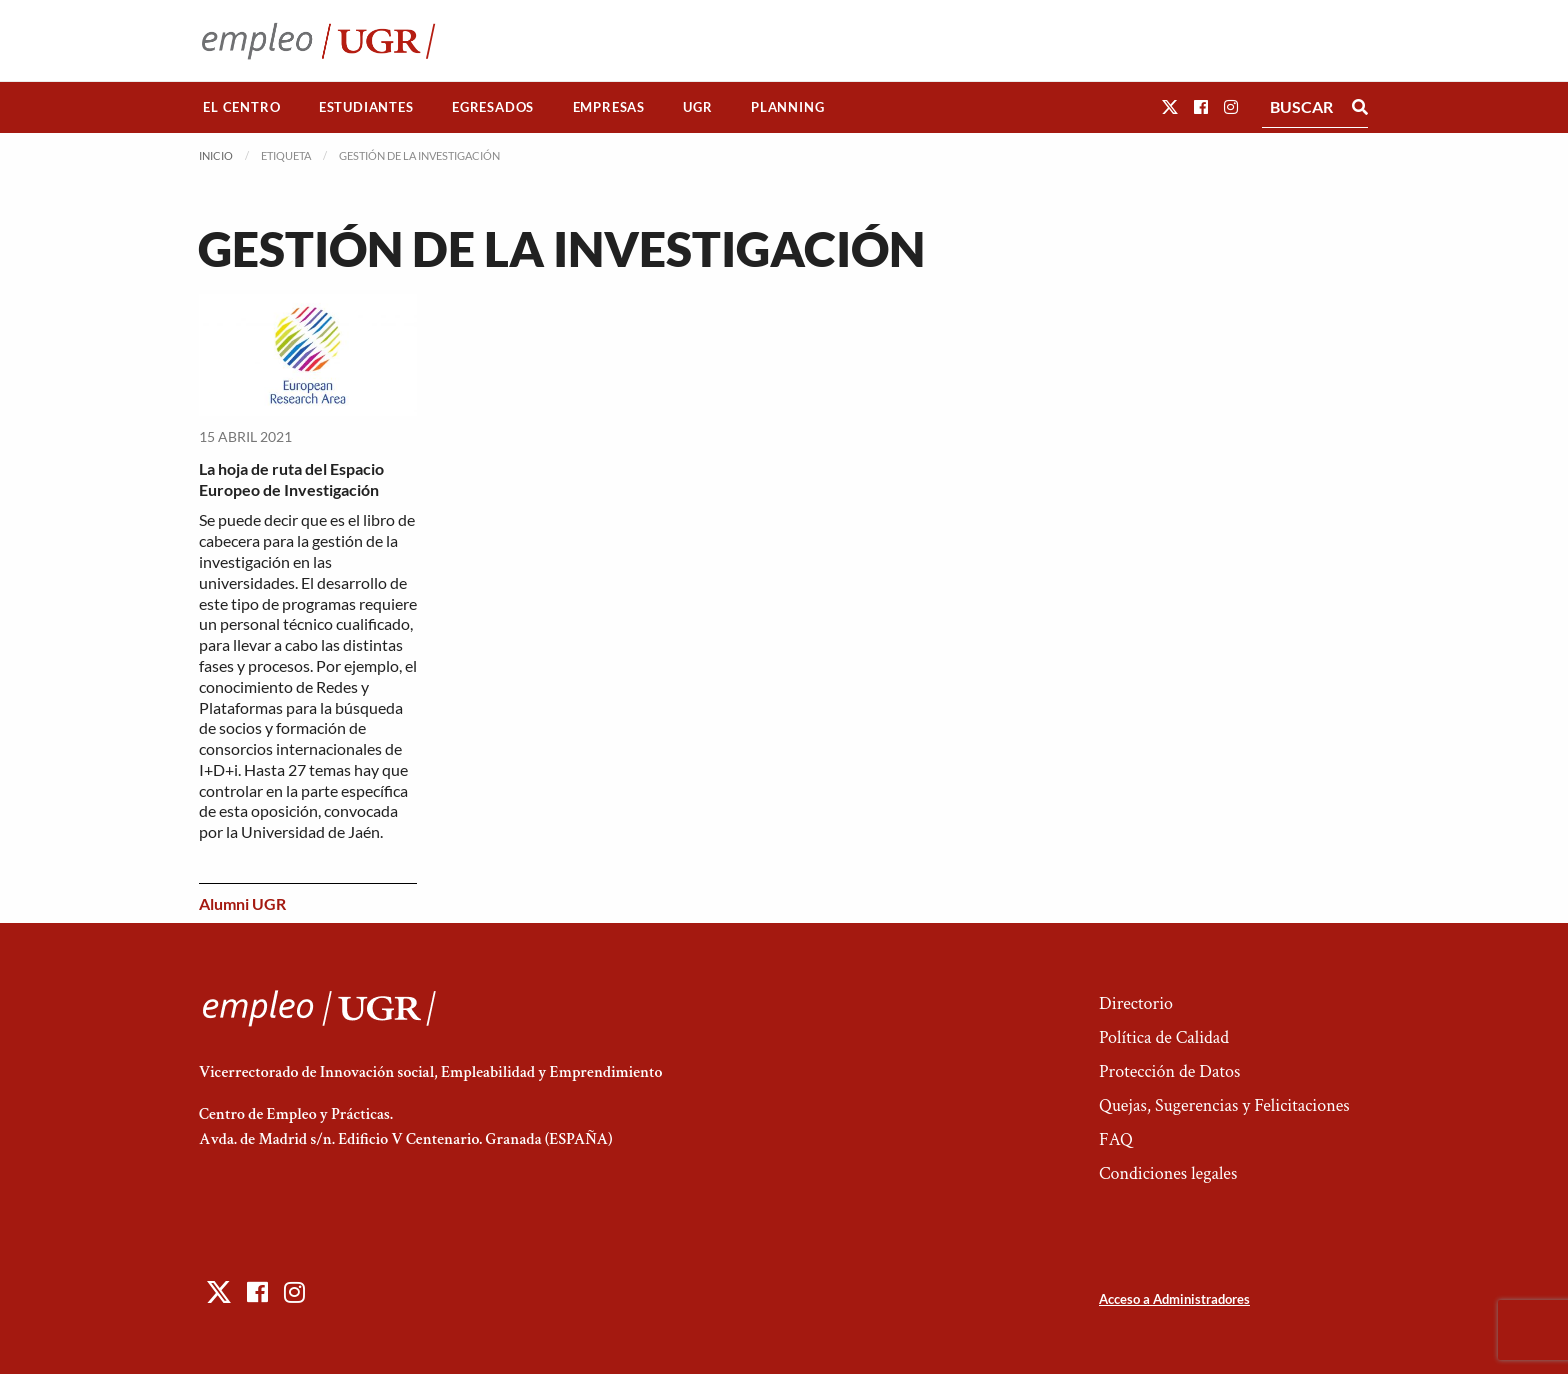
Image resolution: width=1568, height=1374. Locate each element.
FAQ (1116, 1139)
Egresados (493, 107)
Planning (787, 107)
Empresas (609, 107)
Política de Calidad (1164, 1037)
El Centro (241, 107)
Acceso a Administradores (1174, 1299)
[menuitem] (242, 107)
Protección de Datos (1169, 1071)
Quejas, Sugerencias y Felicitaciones (1224, 1105)
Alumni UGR (242, 903)
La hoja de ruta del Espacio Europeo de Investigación (291, 479)
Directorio (1136, 1003)
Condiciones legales (1168, 1173)
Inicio (216, 155)
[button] (1170, 106)
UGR (697, 107)
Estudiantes (366, 107)
